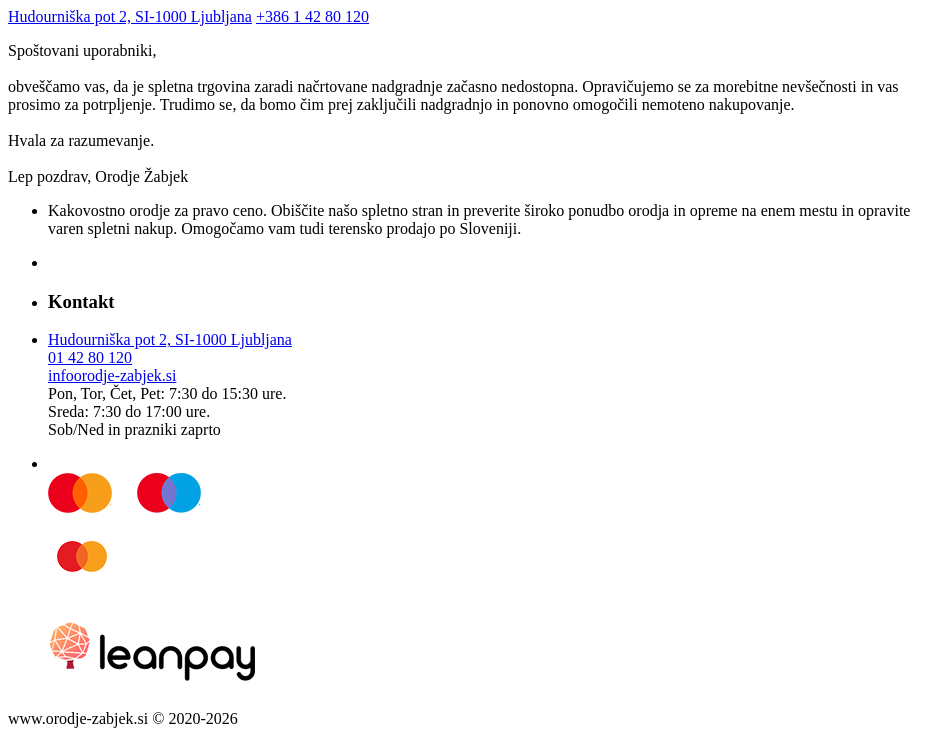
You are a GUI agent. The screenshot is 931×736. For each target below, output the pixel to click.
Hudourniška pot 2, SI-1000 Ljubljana (130, 16)
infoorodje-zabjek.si (112, 375)
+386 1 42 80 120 (312, 16)
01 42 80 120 (90, 357)
